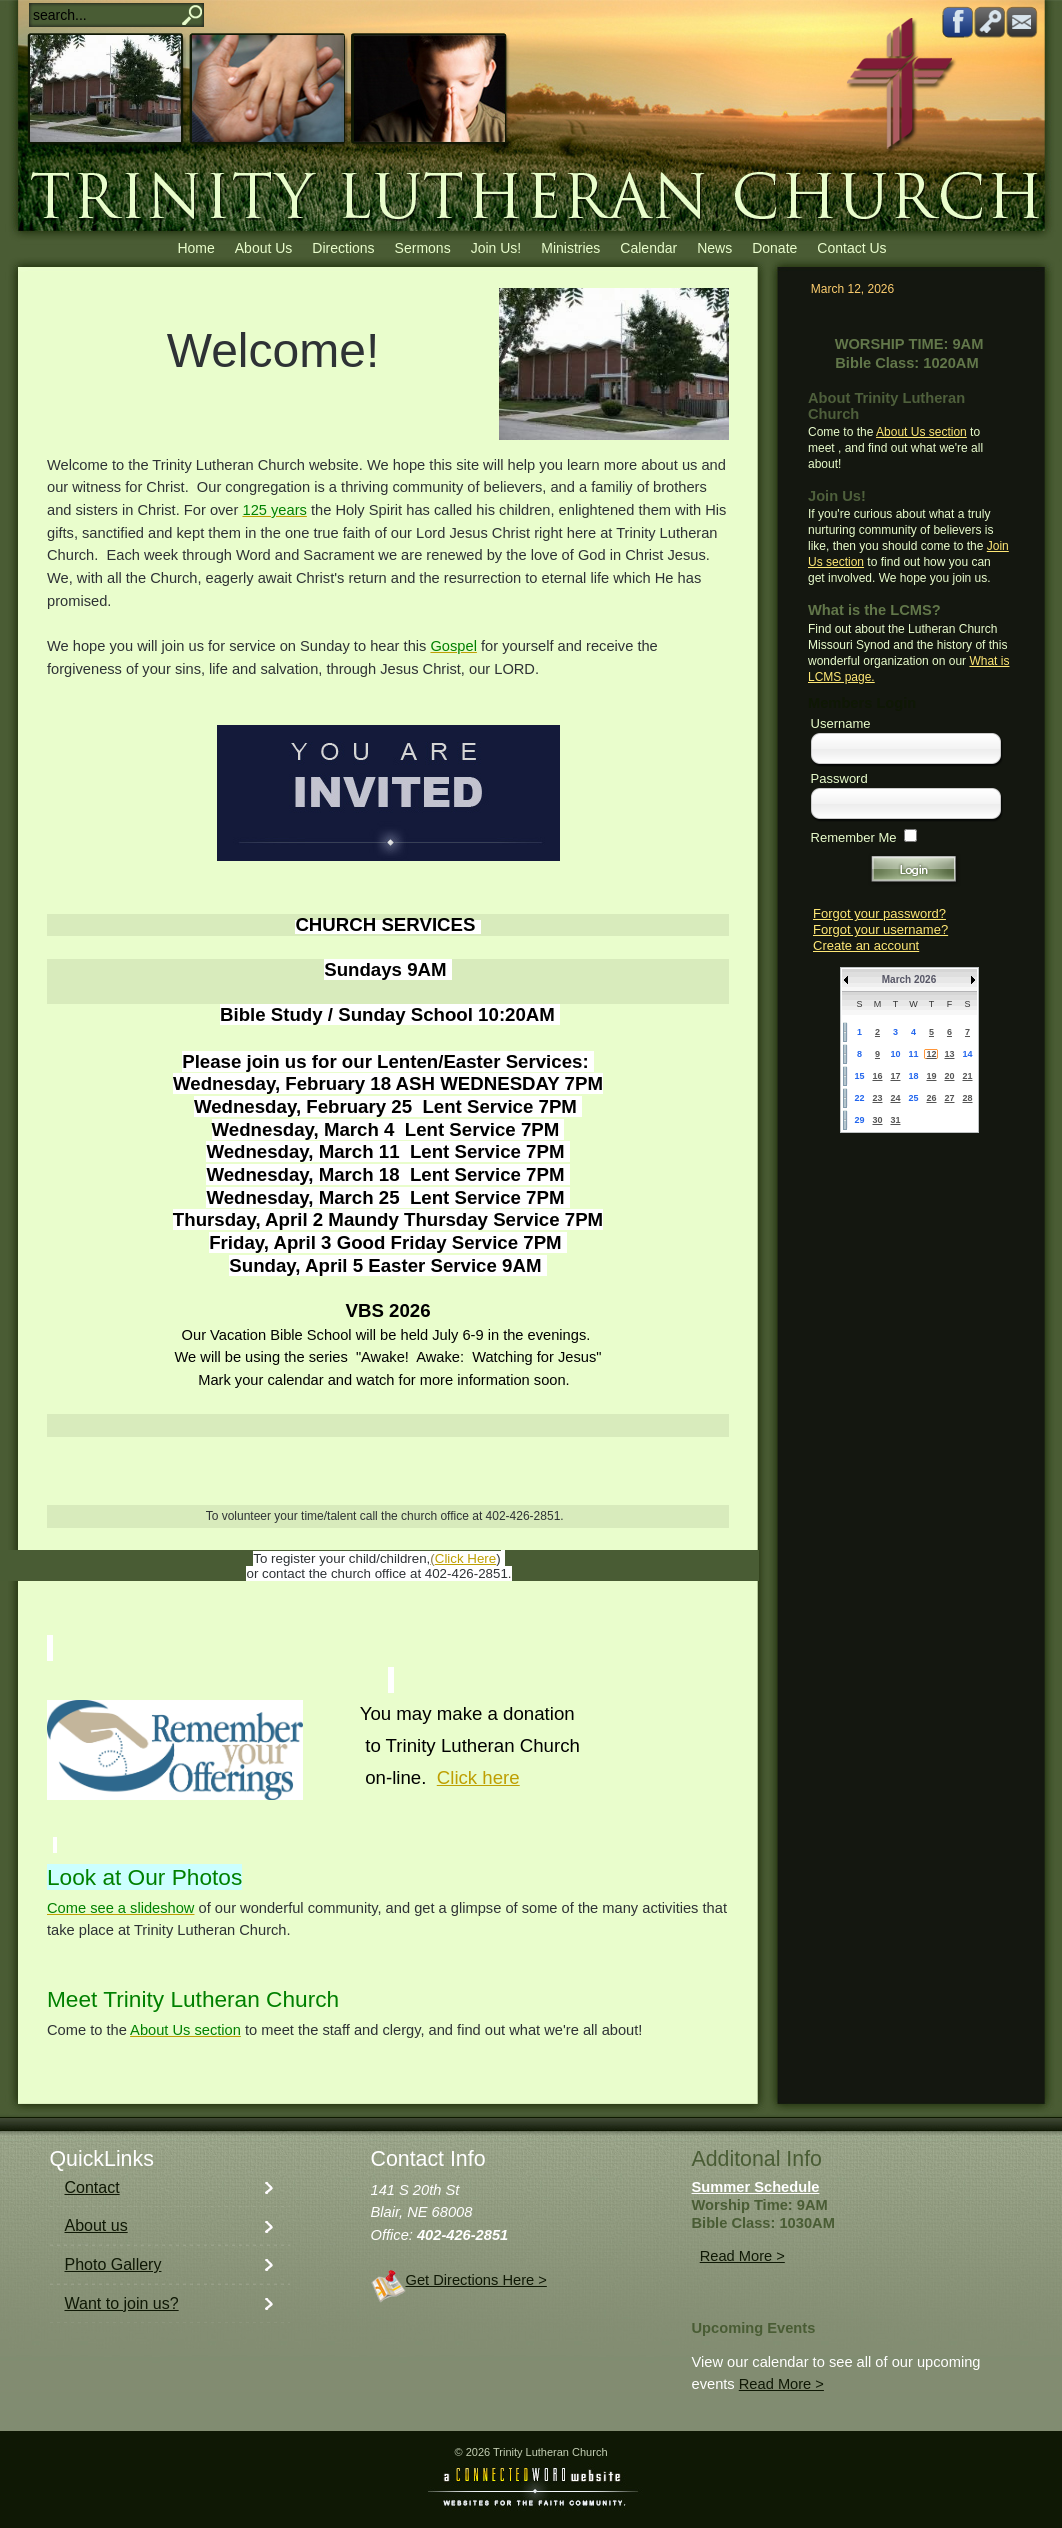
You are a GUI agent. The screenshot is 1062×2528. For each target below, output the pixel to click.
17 (895, 1076)
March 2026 (909, 979)
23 (877, 1098)
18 (913, 1076)
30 (877, 1120)
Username (841, 723)
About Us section (921, 432)
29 (859, 1120)
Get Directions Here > (476, 2280)
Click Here (465, 1558)
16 (877, 1076)
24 (895, 1098)
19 (931, 1076)
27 (949, 1098)
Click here (478, 1777)
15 (859, 1076)
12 (931, 1054)
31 (895, 1120)
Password (839, 778)
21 (967, 1076)
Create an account (866, 945)
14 (967, 1054)
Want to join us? (122, 2303)
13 (949, 1054)
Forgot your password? (879, 913)
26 (931, 1098)
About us (96, 2225)
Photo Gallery (113, 2264)
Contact (92, 2187)
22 (859, 1098)
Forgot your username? (880, 929)
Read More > (742, 2256)
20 (949, 1076)
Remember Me (854, 837)
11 (913, 1054)
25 (913, 1098)
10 (895, 1054)
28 (967, 1098)
